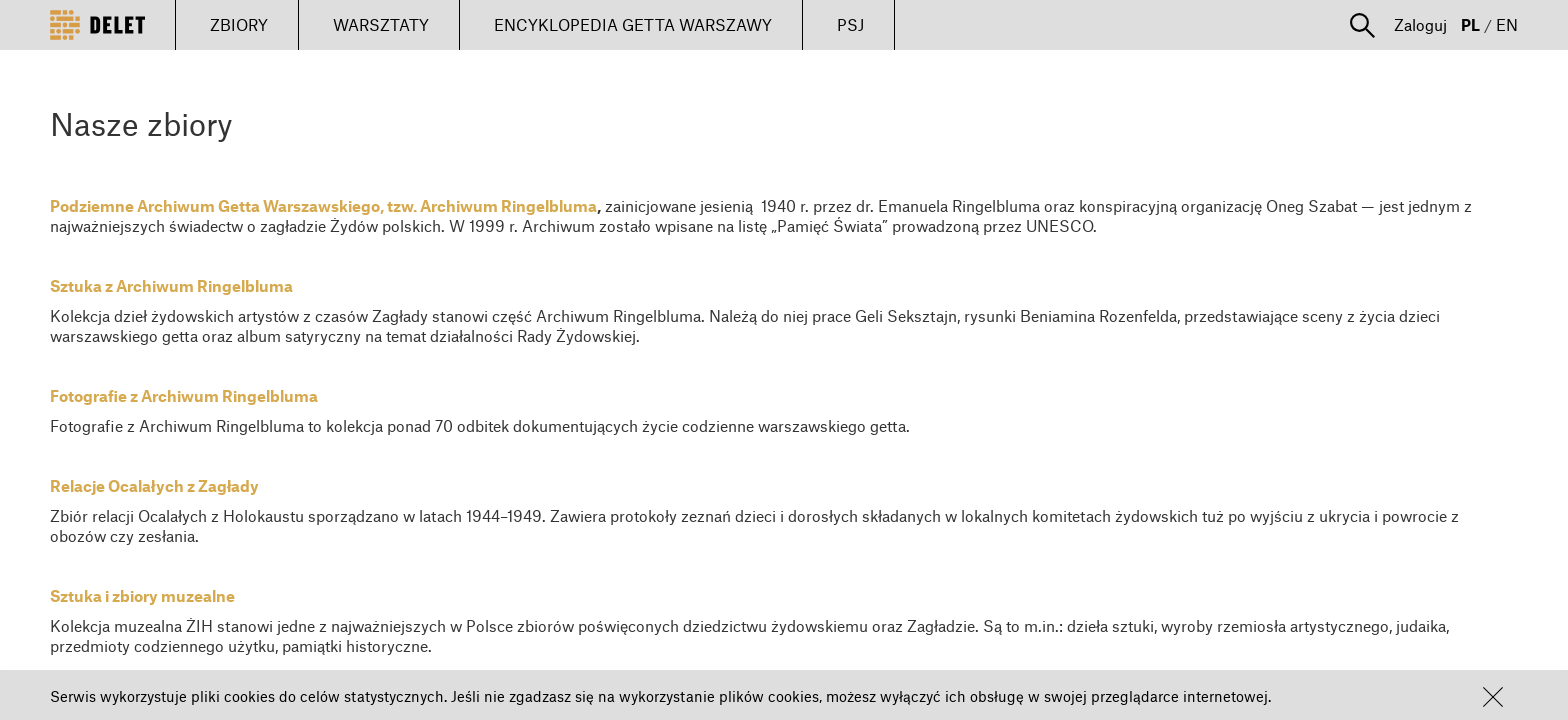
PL (1470, 24)
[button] (1493, 697)
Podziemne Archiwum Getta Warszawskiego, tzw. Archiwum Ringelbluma (323, 205)
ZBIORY (239, 24)
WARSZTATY (381, 24)
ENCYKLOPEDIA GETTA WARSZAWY (633, 24)
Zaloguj (1420, 24)
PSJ (850, 24)
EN (1507, 24)
